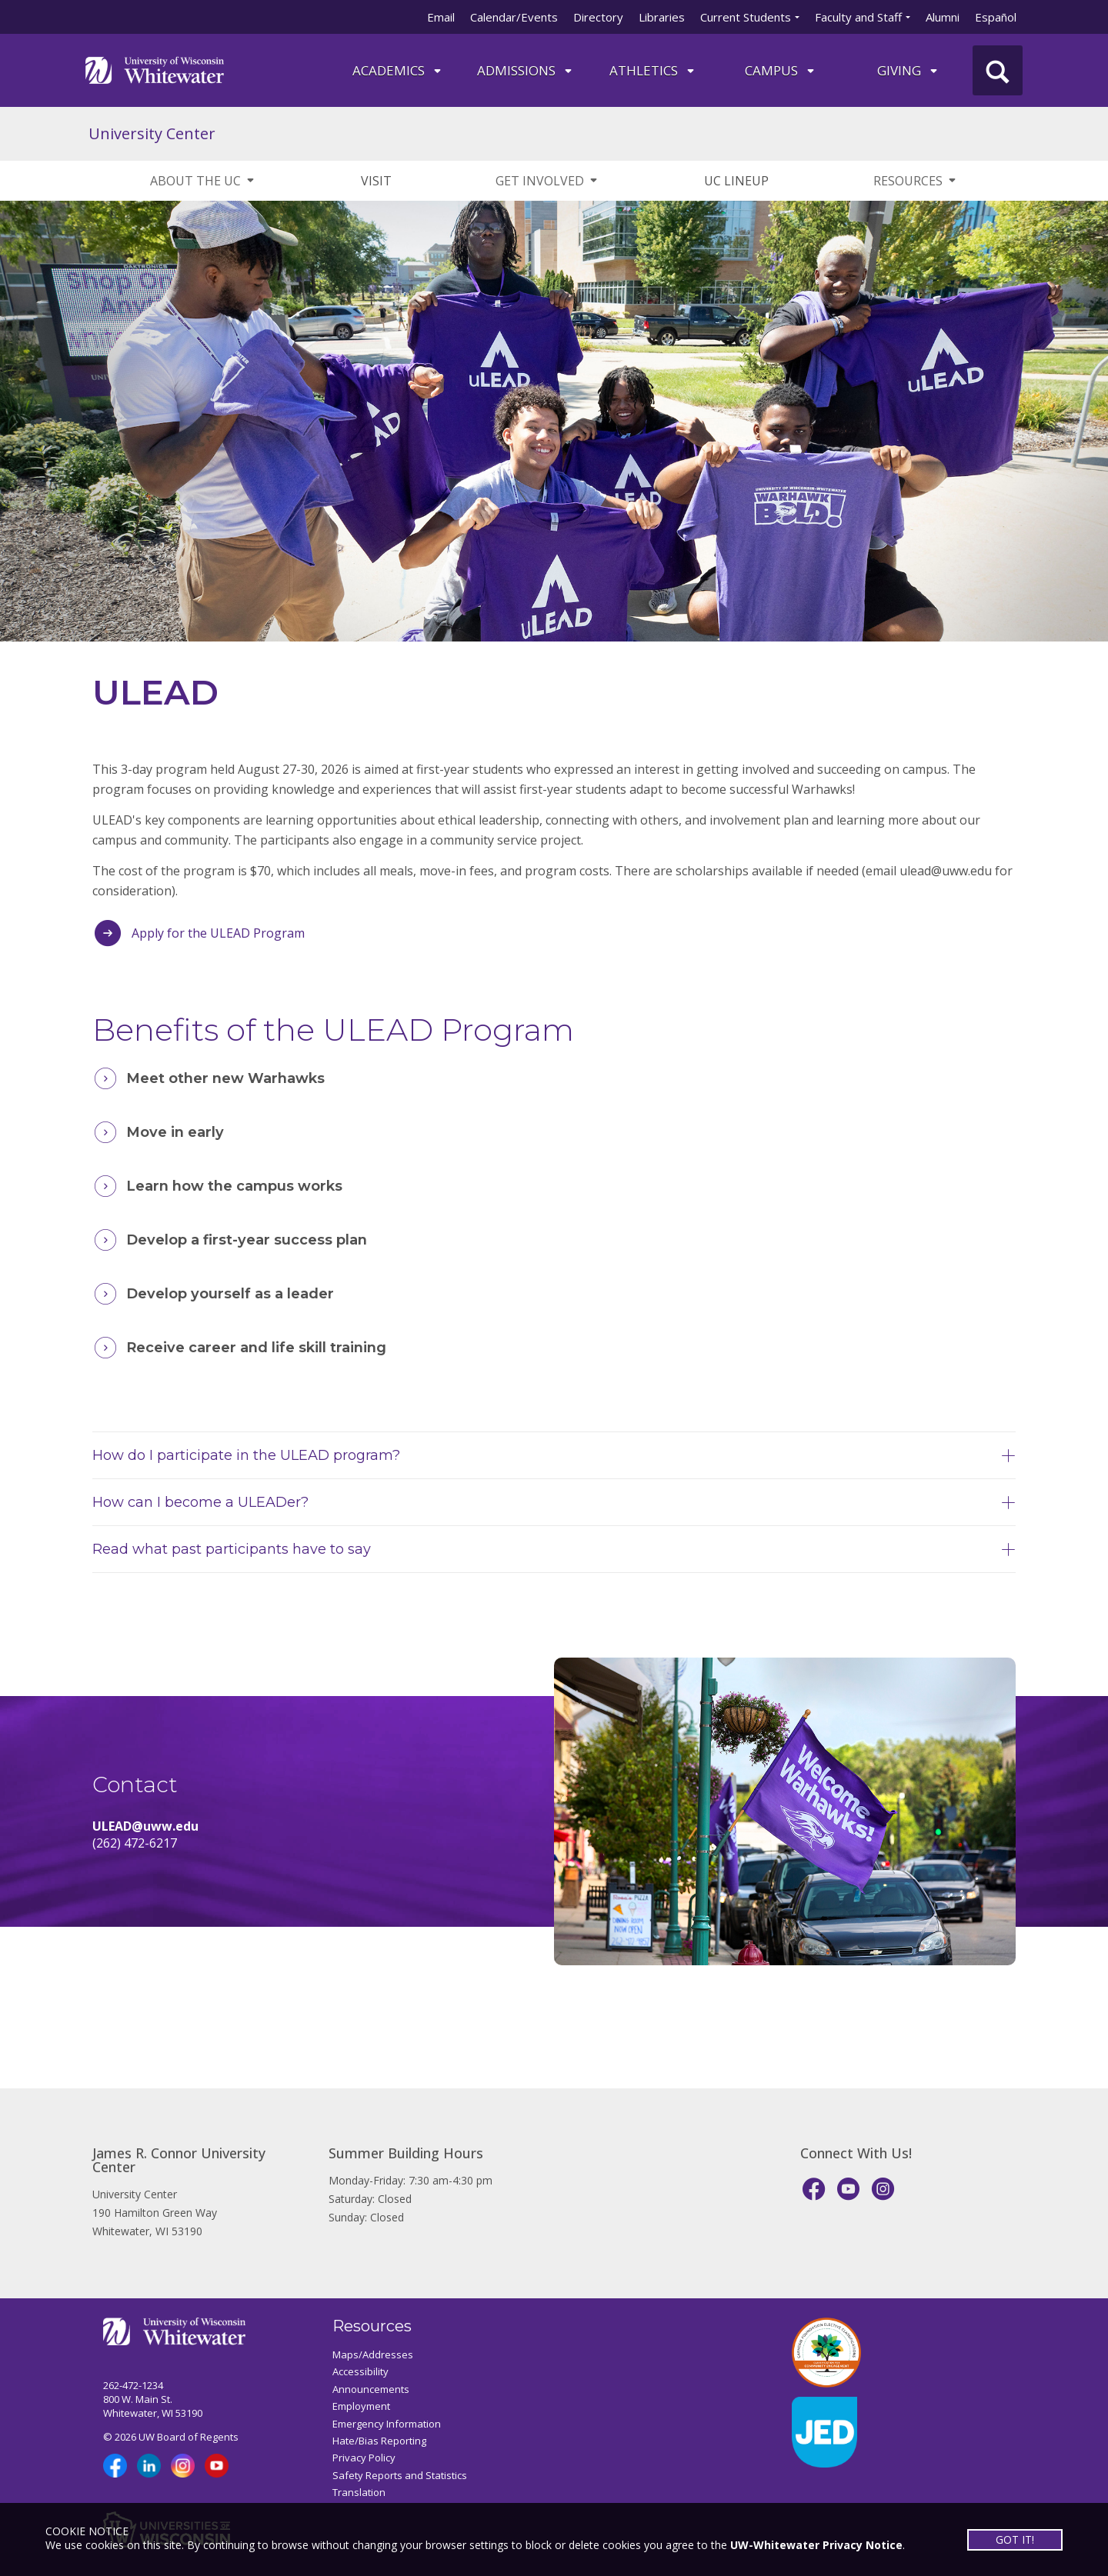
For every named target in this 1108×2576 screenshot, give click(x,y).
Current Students (745, 17)
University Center (151, 133)
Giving (908, 70)
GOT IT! (1014, 2538)
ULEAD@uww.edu (145, 1826)
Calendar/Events (514, 17)
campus (780, 70)
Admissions (525, 70)
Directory (598, 17)
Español (995, 17)
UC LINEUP (736, 180)
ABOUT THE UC (203, 180)
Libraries (662, 17)
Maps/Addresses (372, 2354)
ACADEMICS (397, 70)
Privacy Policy (363, 2457)
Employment (361, 2406)
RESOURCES (915, 180)
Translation (358, 2492)
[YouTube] (848, 2188)
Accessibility (360, 2371)
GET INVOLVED (547, 180)
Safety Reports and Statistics (399, 2475)
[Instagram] (883, 2188)
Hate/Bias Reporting (379, 2441)
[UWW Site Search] (998, 70)
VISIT (376, 180)
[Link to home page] (154, 69)
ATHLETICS (652, 70)
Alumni (942, 17)
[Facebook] (813, 2188)
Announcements (370, 2389)
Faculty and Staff (858, 17)
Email (441, 17)
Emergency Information (386, 2424)
